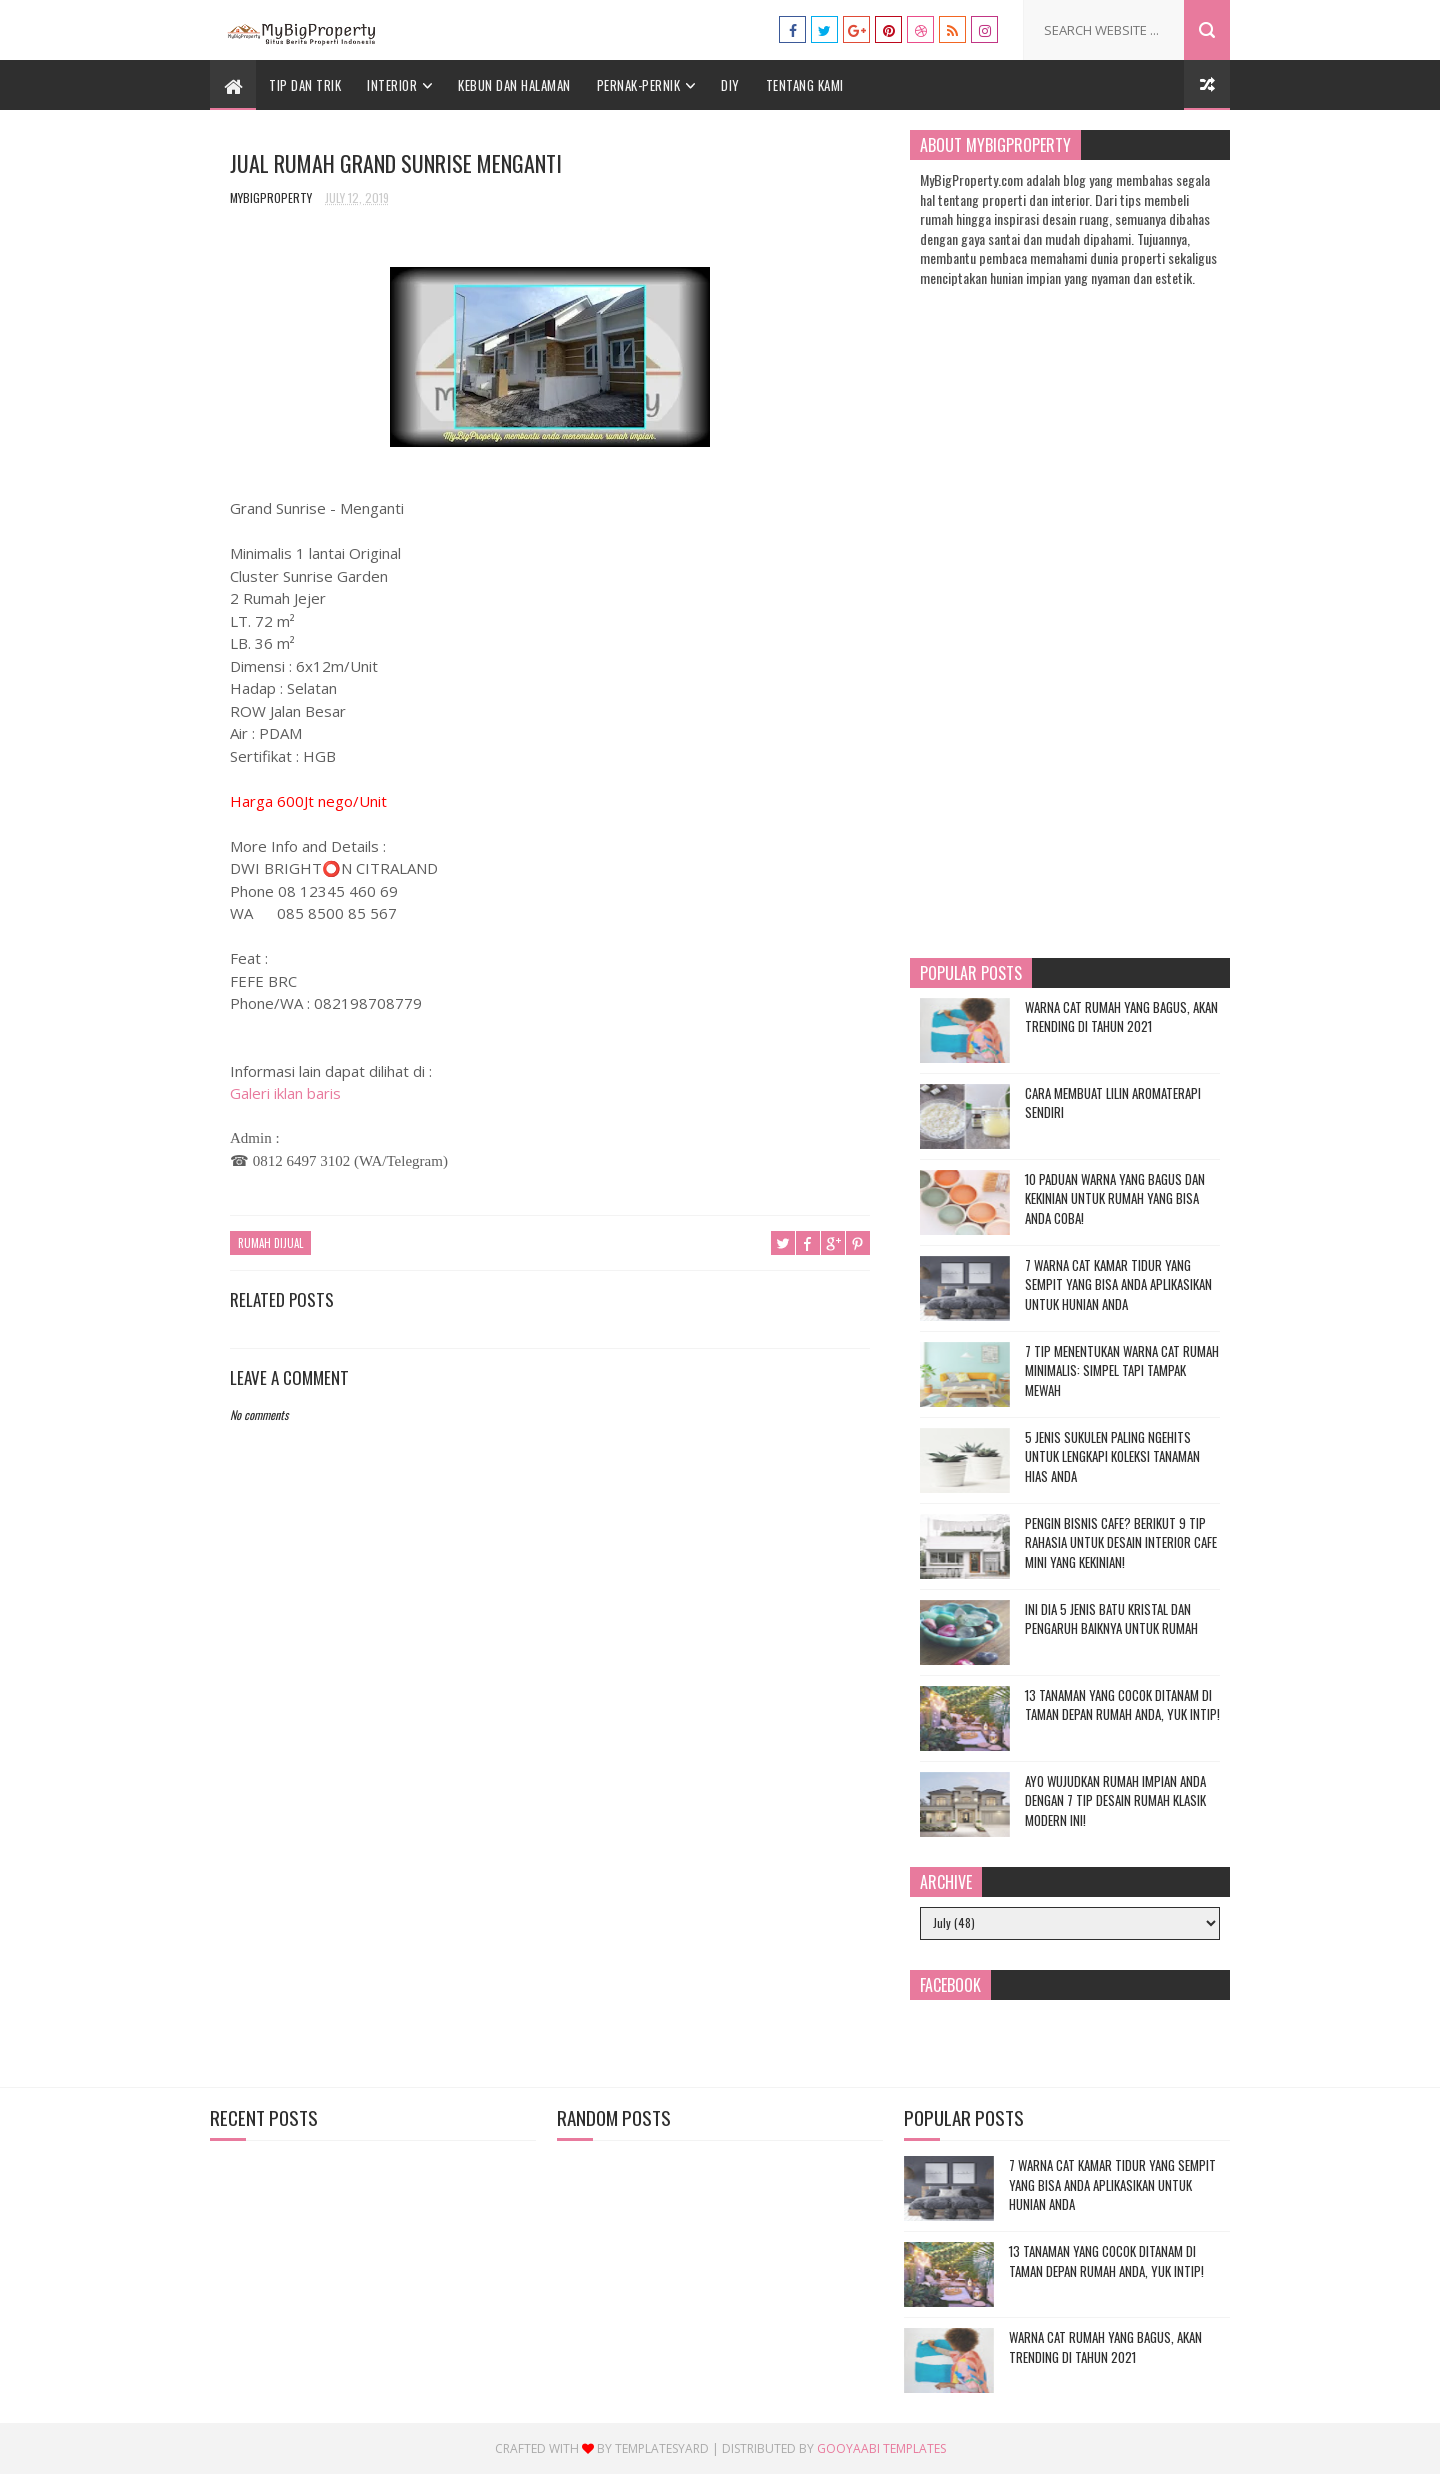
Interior (392, 85)
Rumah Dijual (270, 1243)
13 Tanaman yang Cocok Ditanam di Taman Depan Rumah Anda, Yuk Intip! (1122, 1705)
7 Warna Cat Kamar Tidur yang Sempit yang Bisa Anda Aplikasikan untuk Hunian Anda (1118, 1284)
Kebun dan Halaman (514, 85)
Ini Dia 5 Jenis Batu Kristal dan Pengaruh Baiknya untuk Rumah (1111, 1619)
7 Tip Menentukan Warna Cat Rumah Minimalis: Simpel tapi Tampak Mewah (1122, 1370)
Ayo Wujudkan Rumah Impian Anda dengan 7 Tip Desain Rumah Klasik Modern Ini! (1115, 1800)
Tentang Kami (805, 85)
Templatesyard (662, 2448)
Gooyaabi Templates (881, 2448)
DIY (730, 85)
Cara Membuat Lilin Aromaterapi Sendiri (1113, 1103)
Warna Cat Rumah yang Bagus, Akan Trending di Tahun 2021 (1121, 1017)
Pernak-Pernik (639, 85)
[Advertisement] (550, 1899)
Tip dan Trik (305, 85)
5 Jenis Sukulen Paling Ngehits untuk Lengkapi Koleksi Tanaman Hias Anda (1112, 1456)
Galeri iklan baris (285, 1093)
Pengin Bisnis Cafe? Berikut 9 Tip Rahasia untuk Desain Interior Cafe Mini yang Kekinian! (1121, 1542)
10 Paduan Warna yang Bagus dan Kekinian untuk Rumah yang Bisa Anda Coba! (1115, 1198)
